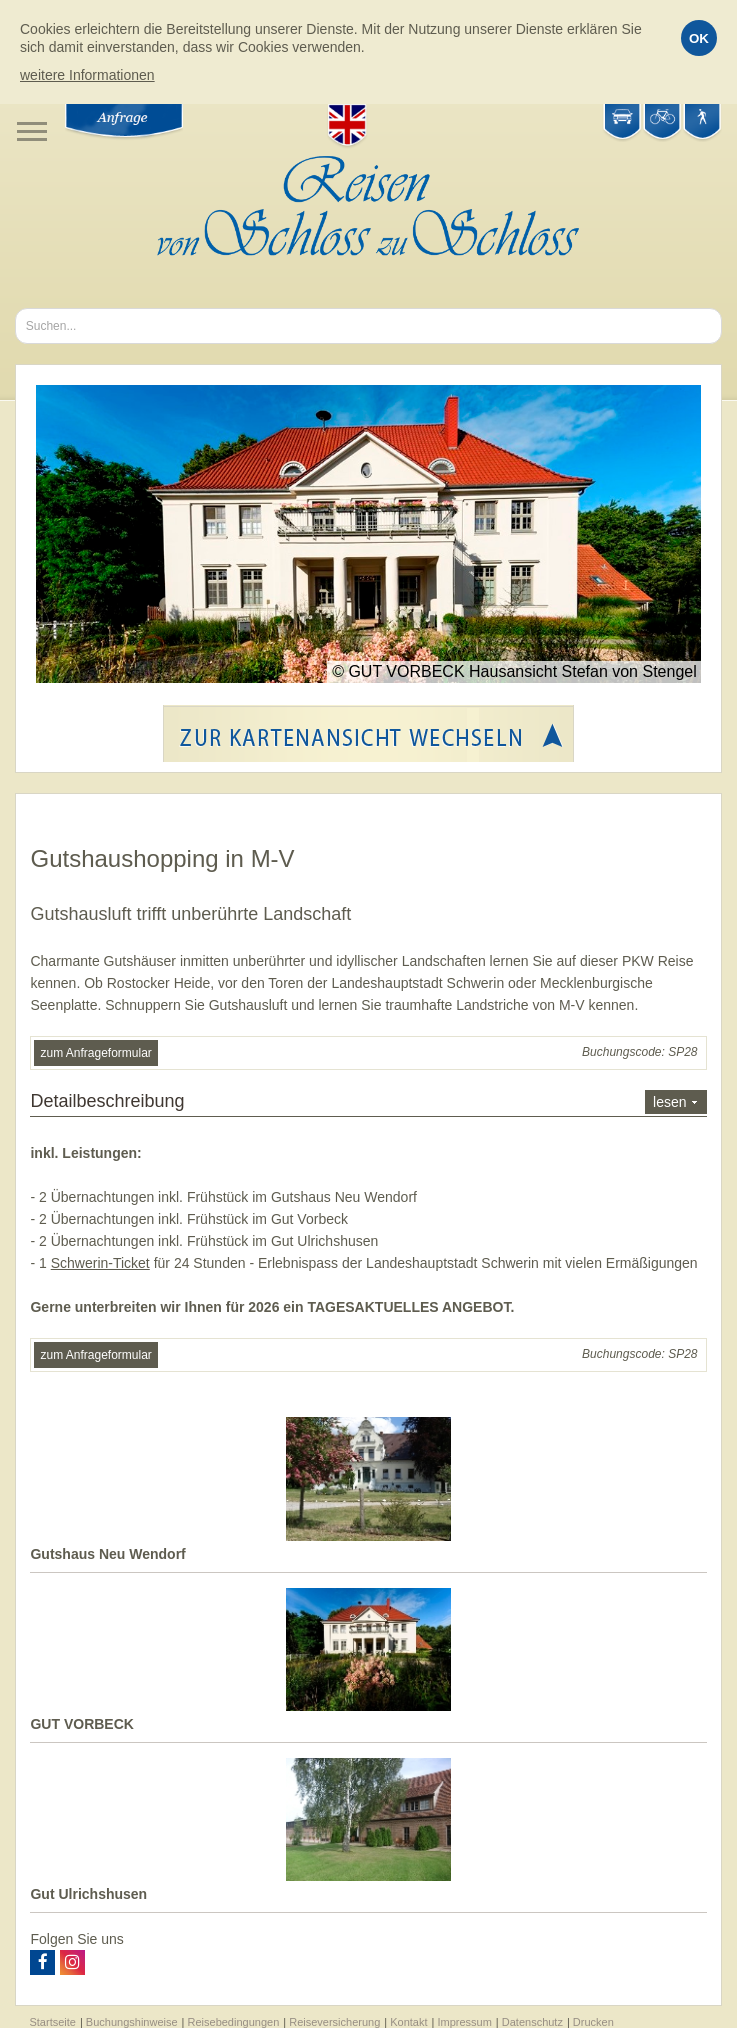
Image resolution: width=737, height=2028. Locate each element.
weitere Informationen (87, 75)
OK (699, 38)
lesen (669, 1102)
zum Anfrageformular (95, 1053)
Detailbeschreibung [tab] (368, 1102)
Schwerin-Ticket (100, 1263)
